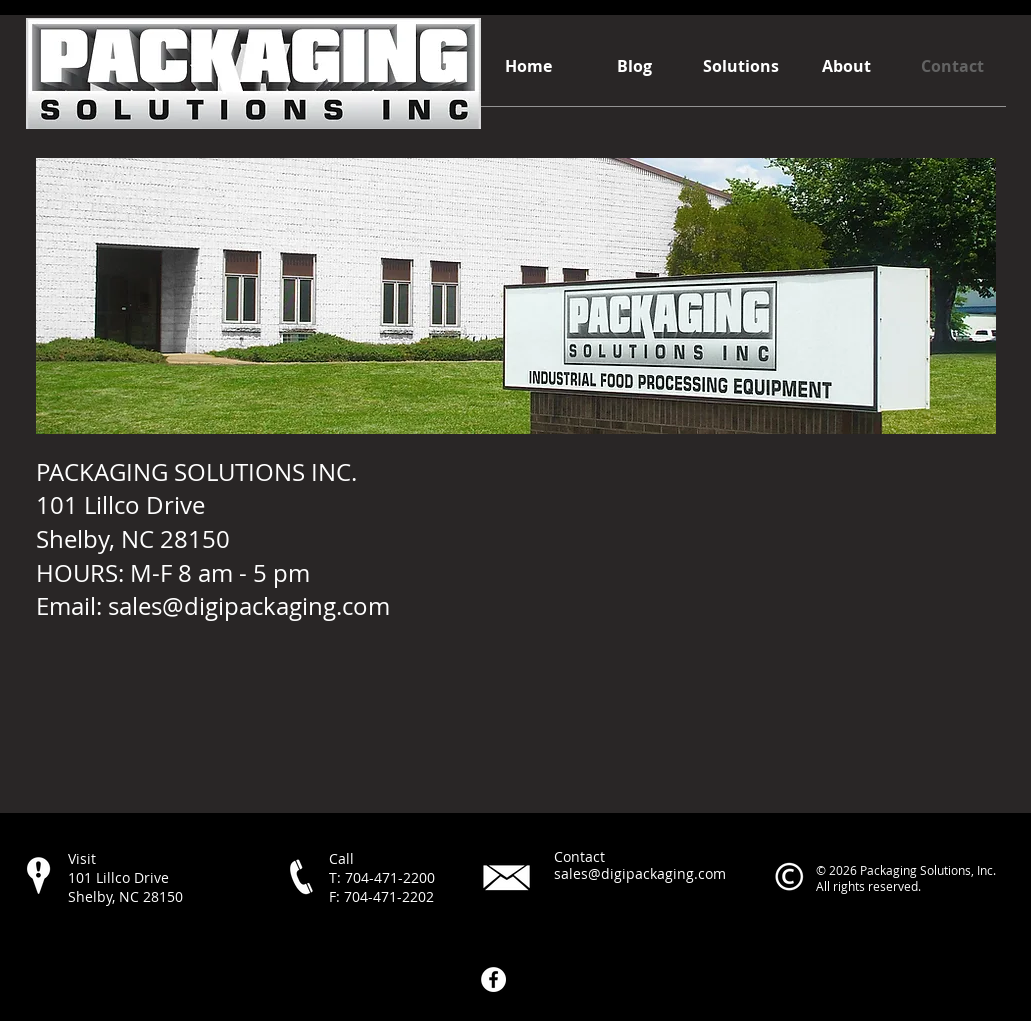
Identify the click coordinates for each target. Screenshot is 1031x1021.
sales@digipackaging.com (249, 606)
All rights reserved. (868, 886)
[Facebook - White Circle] (493, 979)
